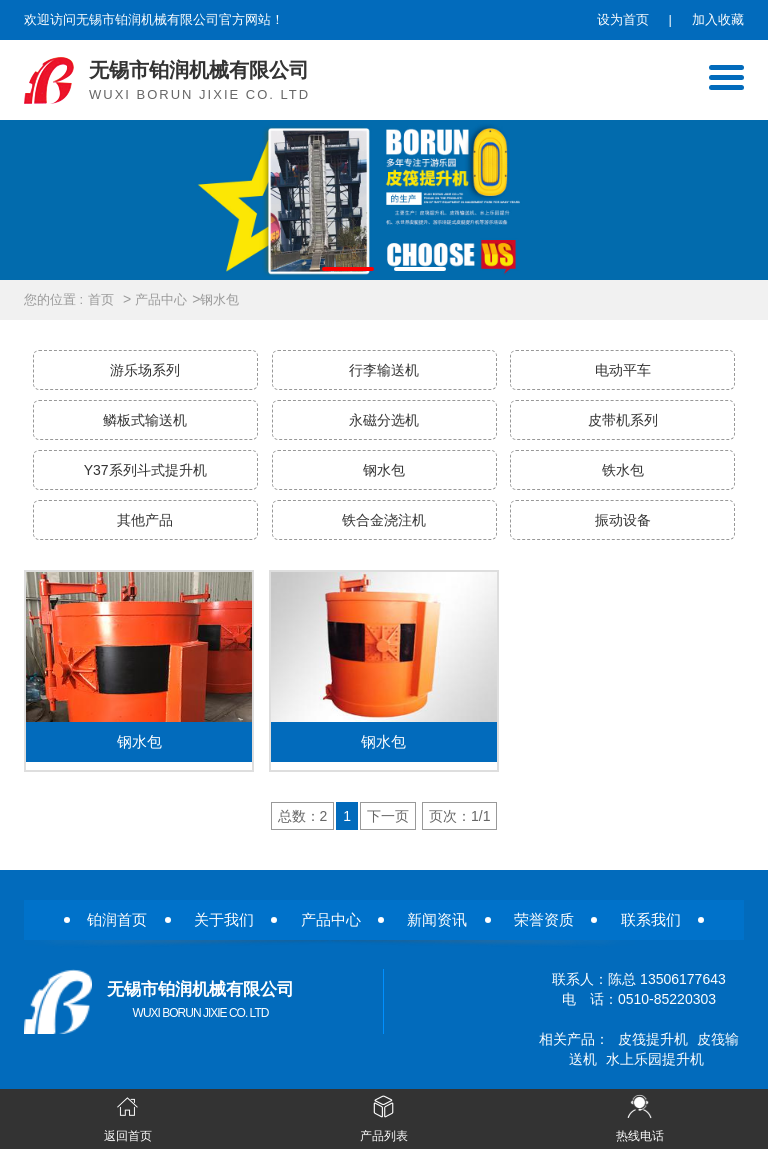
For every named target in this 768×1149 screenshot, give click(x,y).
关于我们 (224, 919)
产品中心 (161, 299)
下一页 (388, 816)
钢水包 (219, 299)
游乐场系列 (145, 370)
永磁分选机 (384, 420)
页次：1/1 (459, 816)
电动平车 (623, 370)
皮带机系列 (623, 420)
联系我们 (651, 919)
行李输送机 (384, 370)
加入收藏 (718, 19)
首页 (101, 299)
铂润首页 (117, 919)
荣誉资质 (544, 919)
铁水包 (623, 470)
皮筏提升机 (653, 1039)
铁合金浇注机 (384, 520)
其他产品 (145, 520)
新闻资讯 (437, 919)
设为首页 (623, 19)
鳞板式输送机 (145, 420)
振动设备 (623, 520)
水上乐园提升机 (655, 1059)
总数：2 (303, 816)
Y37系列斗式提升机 (145, 470)
